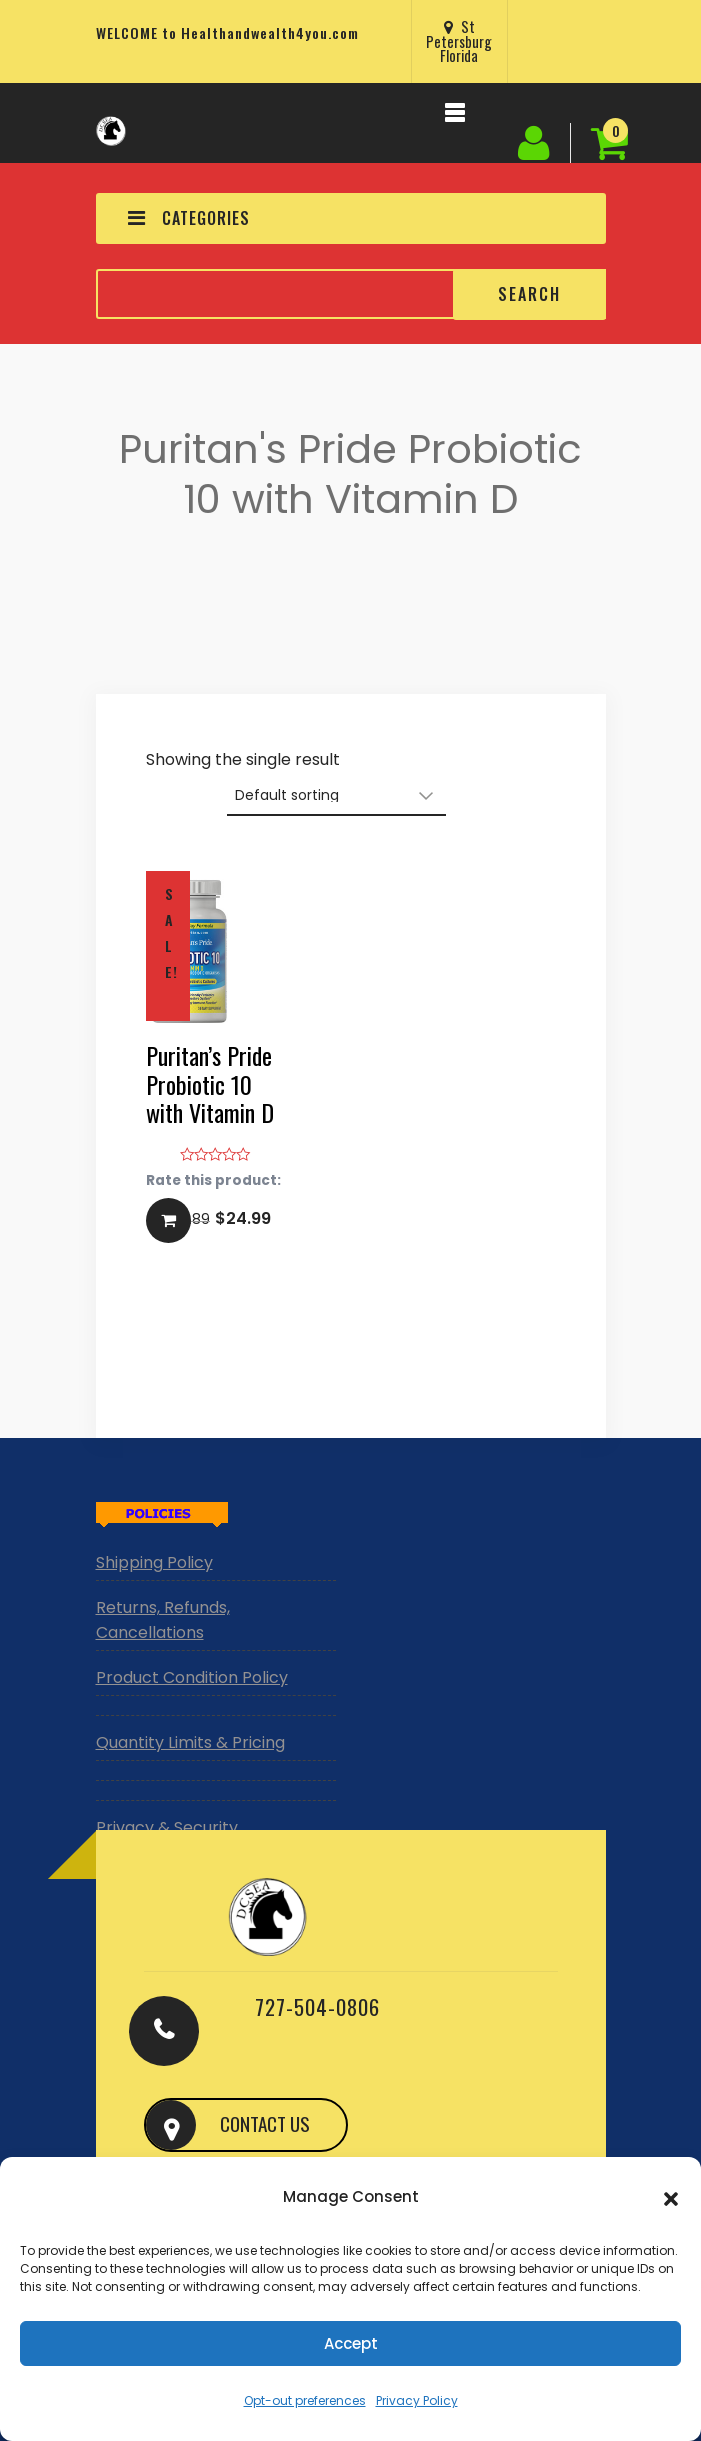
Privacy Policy (417, 2400)
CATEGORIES (189, 218)
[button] (671, 2197)
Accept (351, 2343)
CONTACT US (265, 2123)
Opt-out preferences (305, 2400)
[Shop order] (336, 796)
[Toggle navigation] (455, 117)
